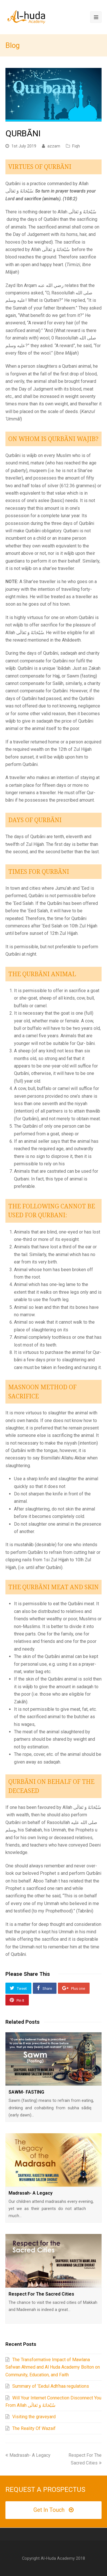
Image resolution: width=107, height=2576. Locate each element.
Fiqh (76, 146)
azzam (53, 146)
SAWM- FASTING (26, 2092)
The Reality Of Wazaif (34, 2428)
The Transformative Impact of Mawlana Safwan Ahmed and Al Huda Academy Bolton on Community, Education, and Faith (52, 2367)
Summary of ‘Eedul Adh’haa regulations (50, 2386)
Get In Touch (53, 2510)
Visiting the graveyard (34, 2416)
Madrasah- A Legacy (31, 2193)
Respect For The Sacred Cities (41, 2294)
